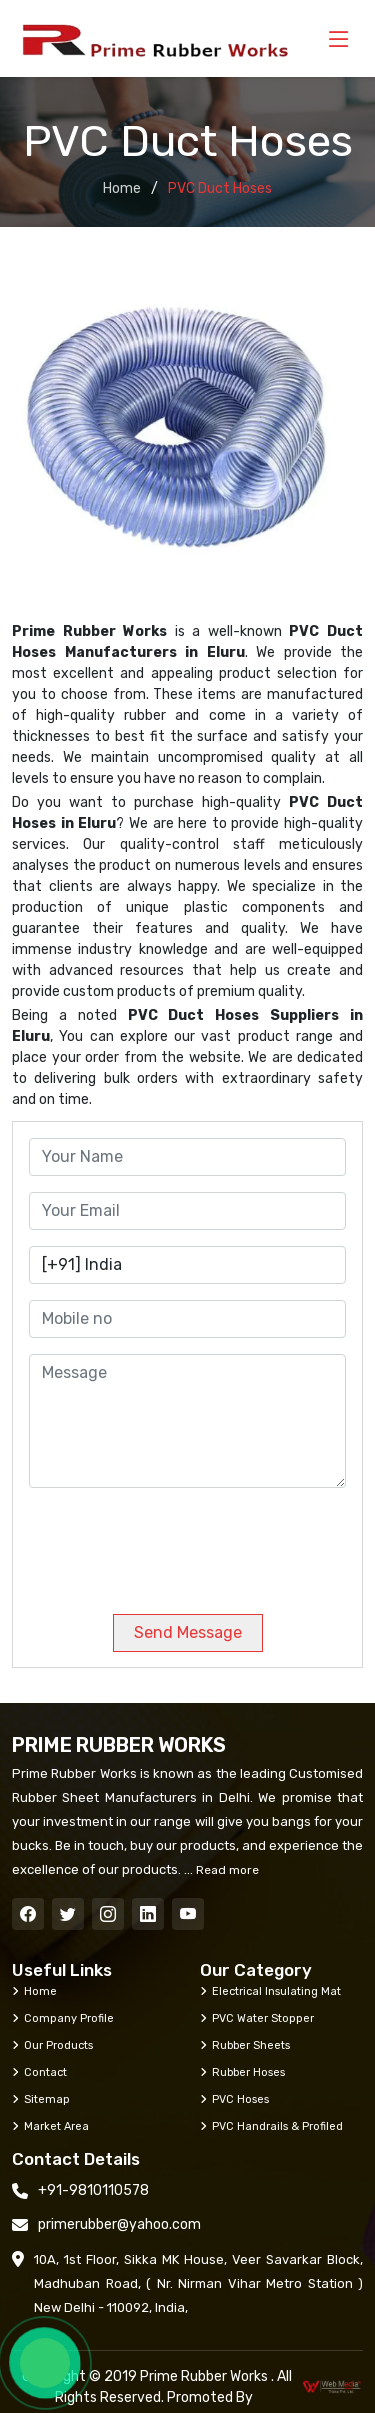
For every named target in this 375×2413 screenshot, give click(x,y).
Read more (226, 1870)
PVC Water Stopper (257, 2018)
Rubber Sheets (245, 2045)
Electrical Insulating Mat (270, 1991)
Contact (39, 2072)
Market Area (50, 2126)
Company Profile (63, 2018)
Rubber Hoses (242, 2072)
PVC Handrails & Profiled (271, 2126)
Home (122, 188)
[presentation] (165, 1543)
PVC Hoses (234, 2099)
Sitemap (41, 2099)
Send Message (188, 1632)
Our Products (52, 2045)
